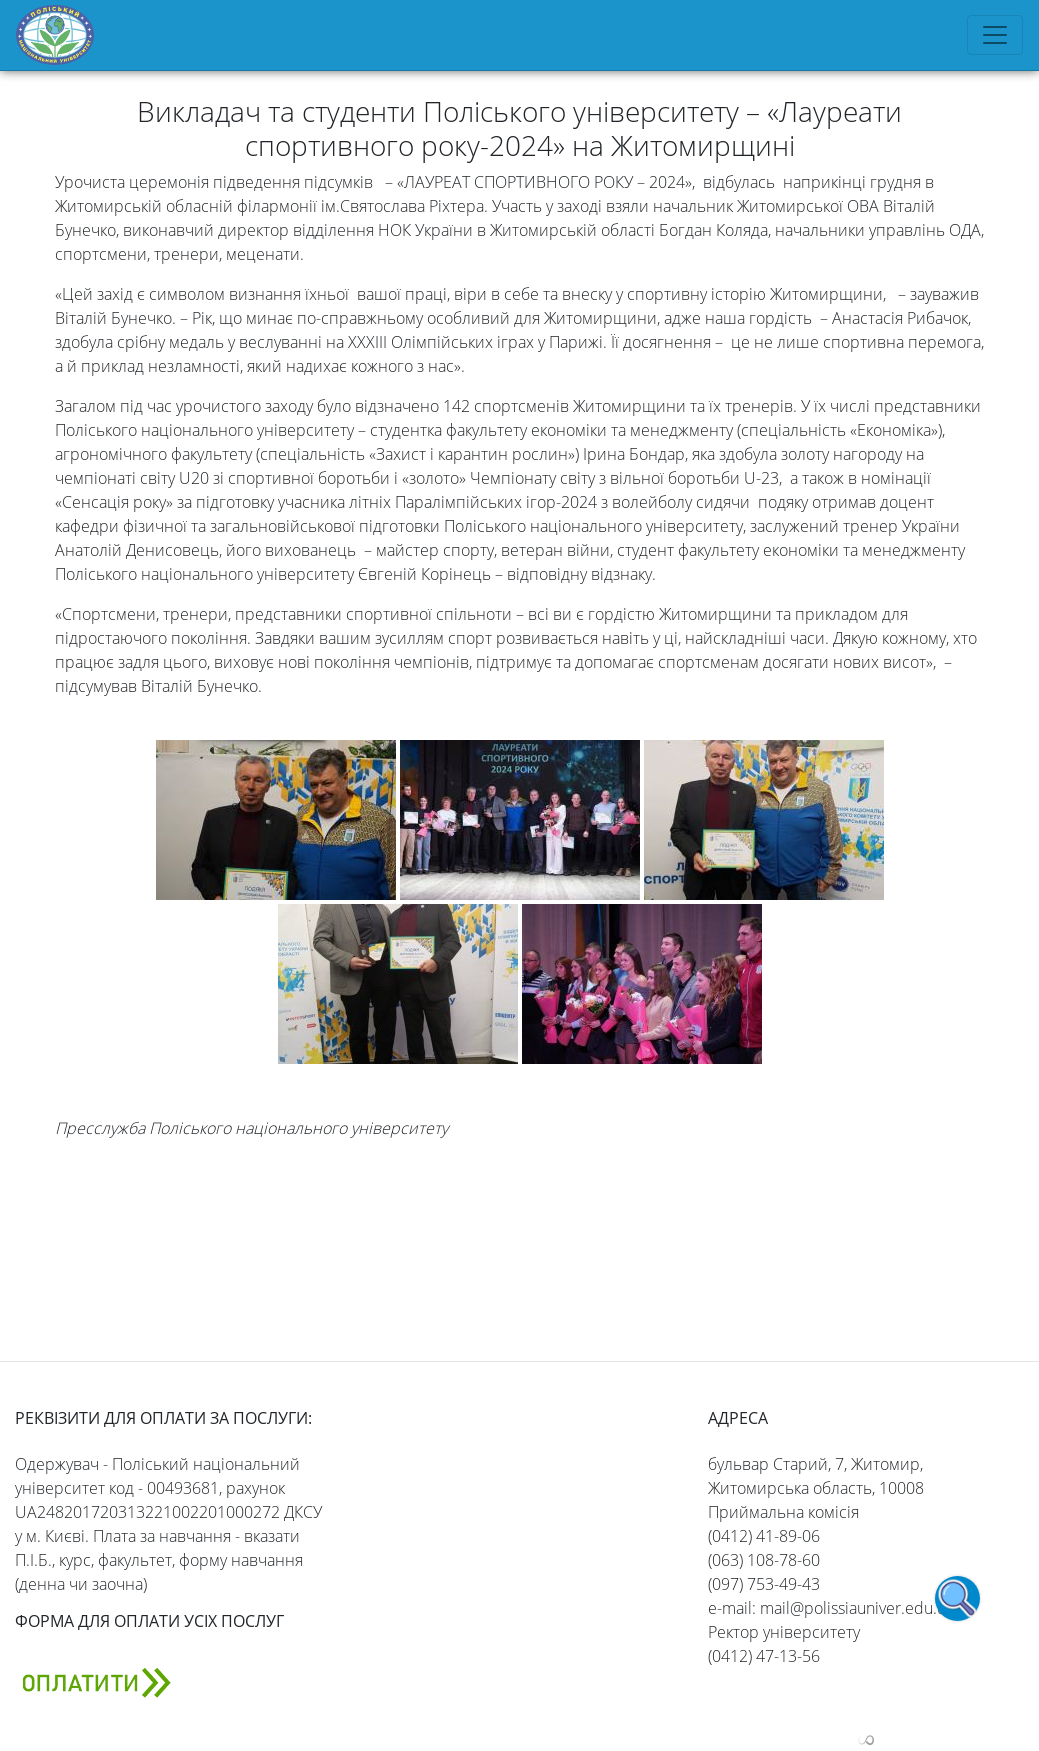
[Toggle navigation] (995, 35)
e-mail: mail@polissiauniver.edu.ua (831, 1608)
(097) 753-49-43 (764, 1584)
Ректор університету (784, 1632)
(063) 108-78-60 (764, 1560)
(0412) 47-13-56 (764, 1656)
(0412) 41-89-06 (764, 1536)
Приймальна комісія (783, 1512)
